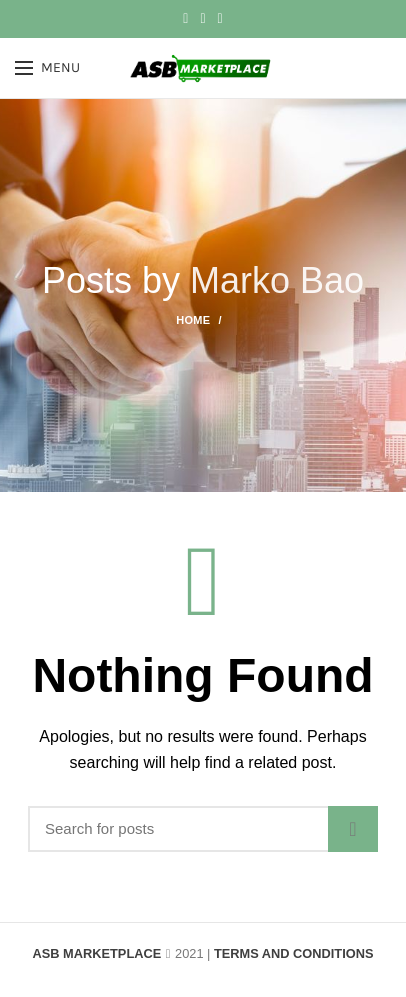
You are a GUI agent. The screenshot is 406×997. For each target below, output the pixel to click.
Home (193, 320)
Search (353, 829)
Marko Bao (277, 280)
